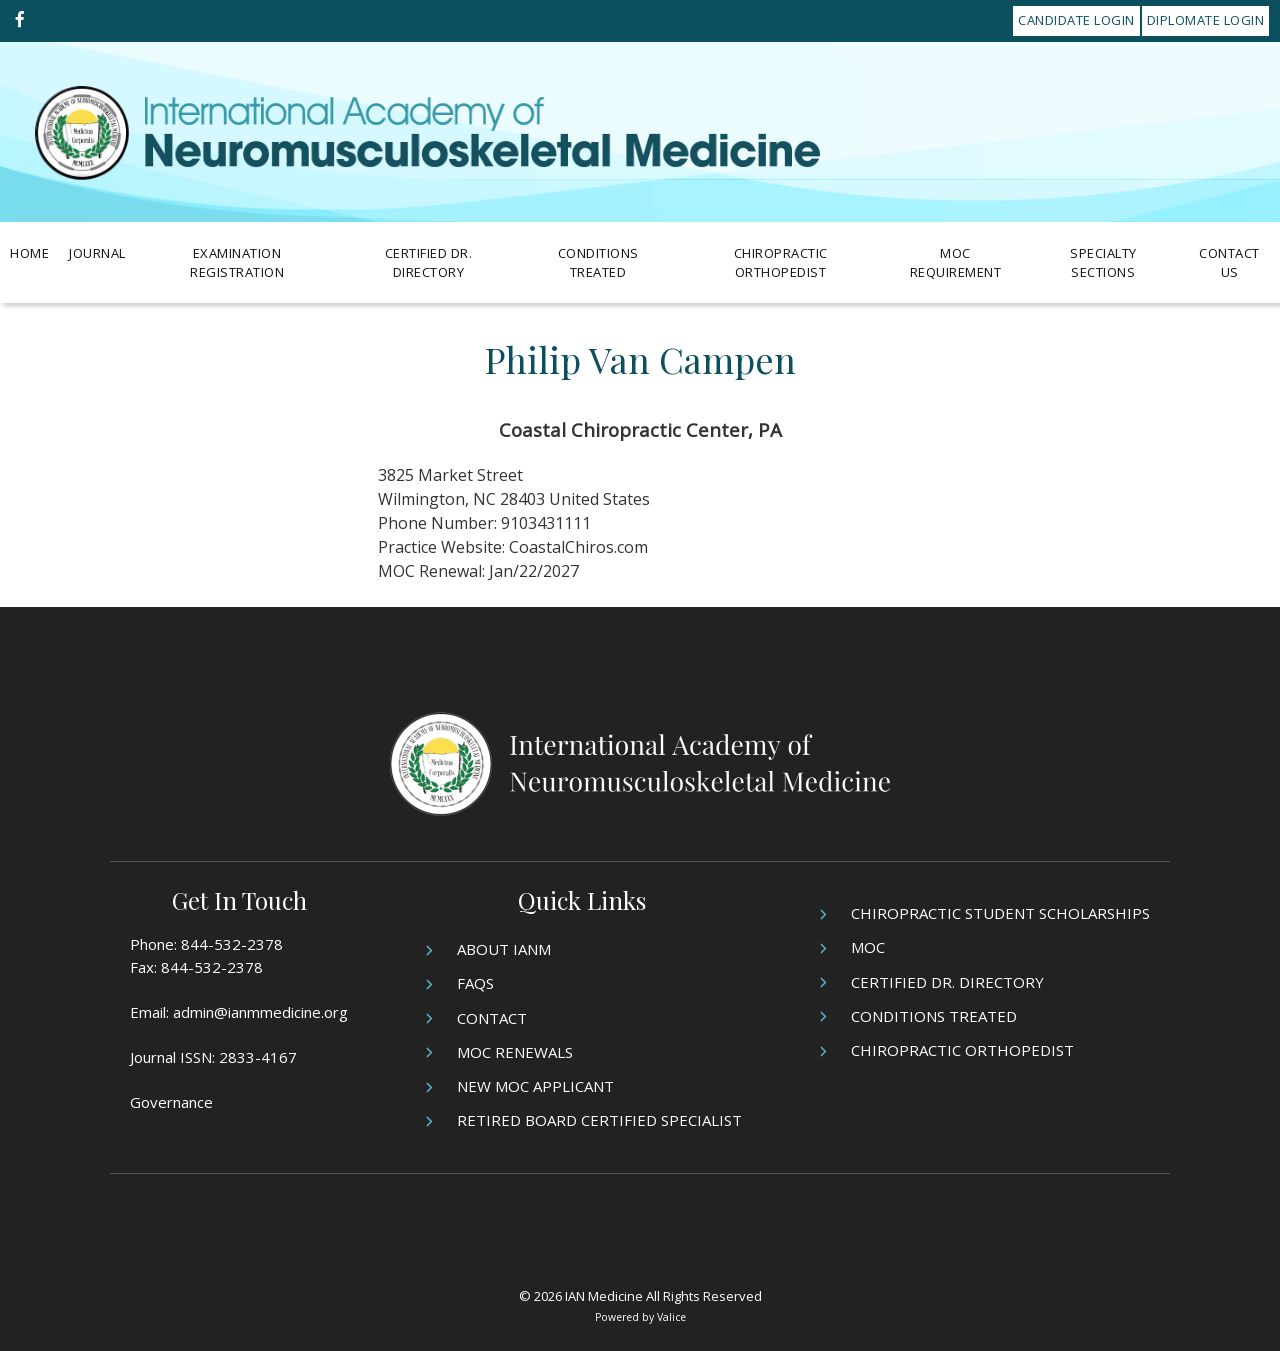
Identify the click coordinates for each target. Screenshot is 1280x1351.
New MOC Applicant (535, 1086)
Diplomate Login (1206, 20)
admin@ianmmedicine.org (260, 1012)
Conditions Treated (598, 263)
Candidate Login (1076, 20)
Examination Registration (237, 263)
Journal (97, 253)
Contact (492, 1018)
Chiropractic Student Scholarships (1000, 913)
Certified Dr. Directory (429, 263)
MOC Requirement (956, 263)
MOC (868, 947)
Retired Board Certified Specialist (599, 1120)
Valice (671, 1317)
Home (29, 253)
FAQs (475, 983)
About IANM (504, 949)
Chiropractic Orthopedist (781, 263)
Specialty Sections (1103, 263)
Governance (171, 1102)
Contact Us (1229, 263)
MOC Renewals (515, 1052)
